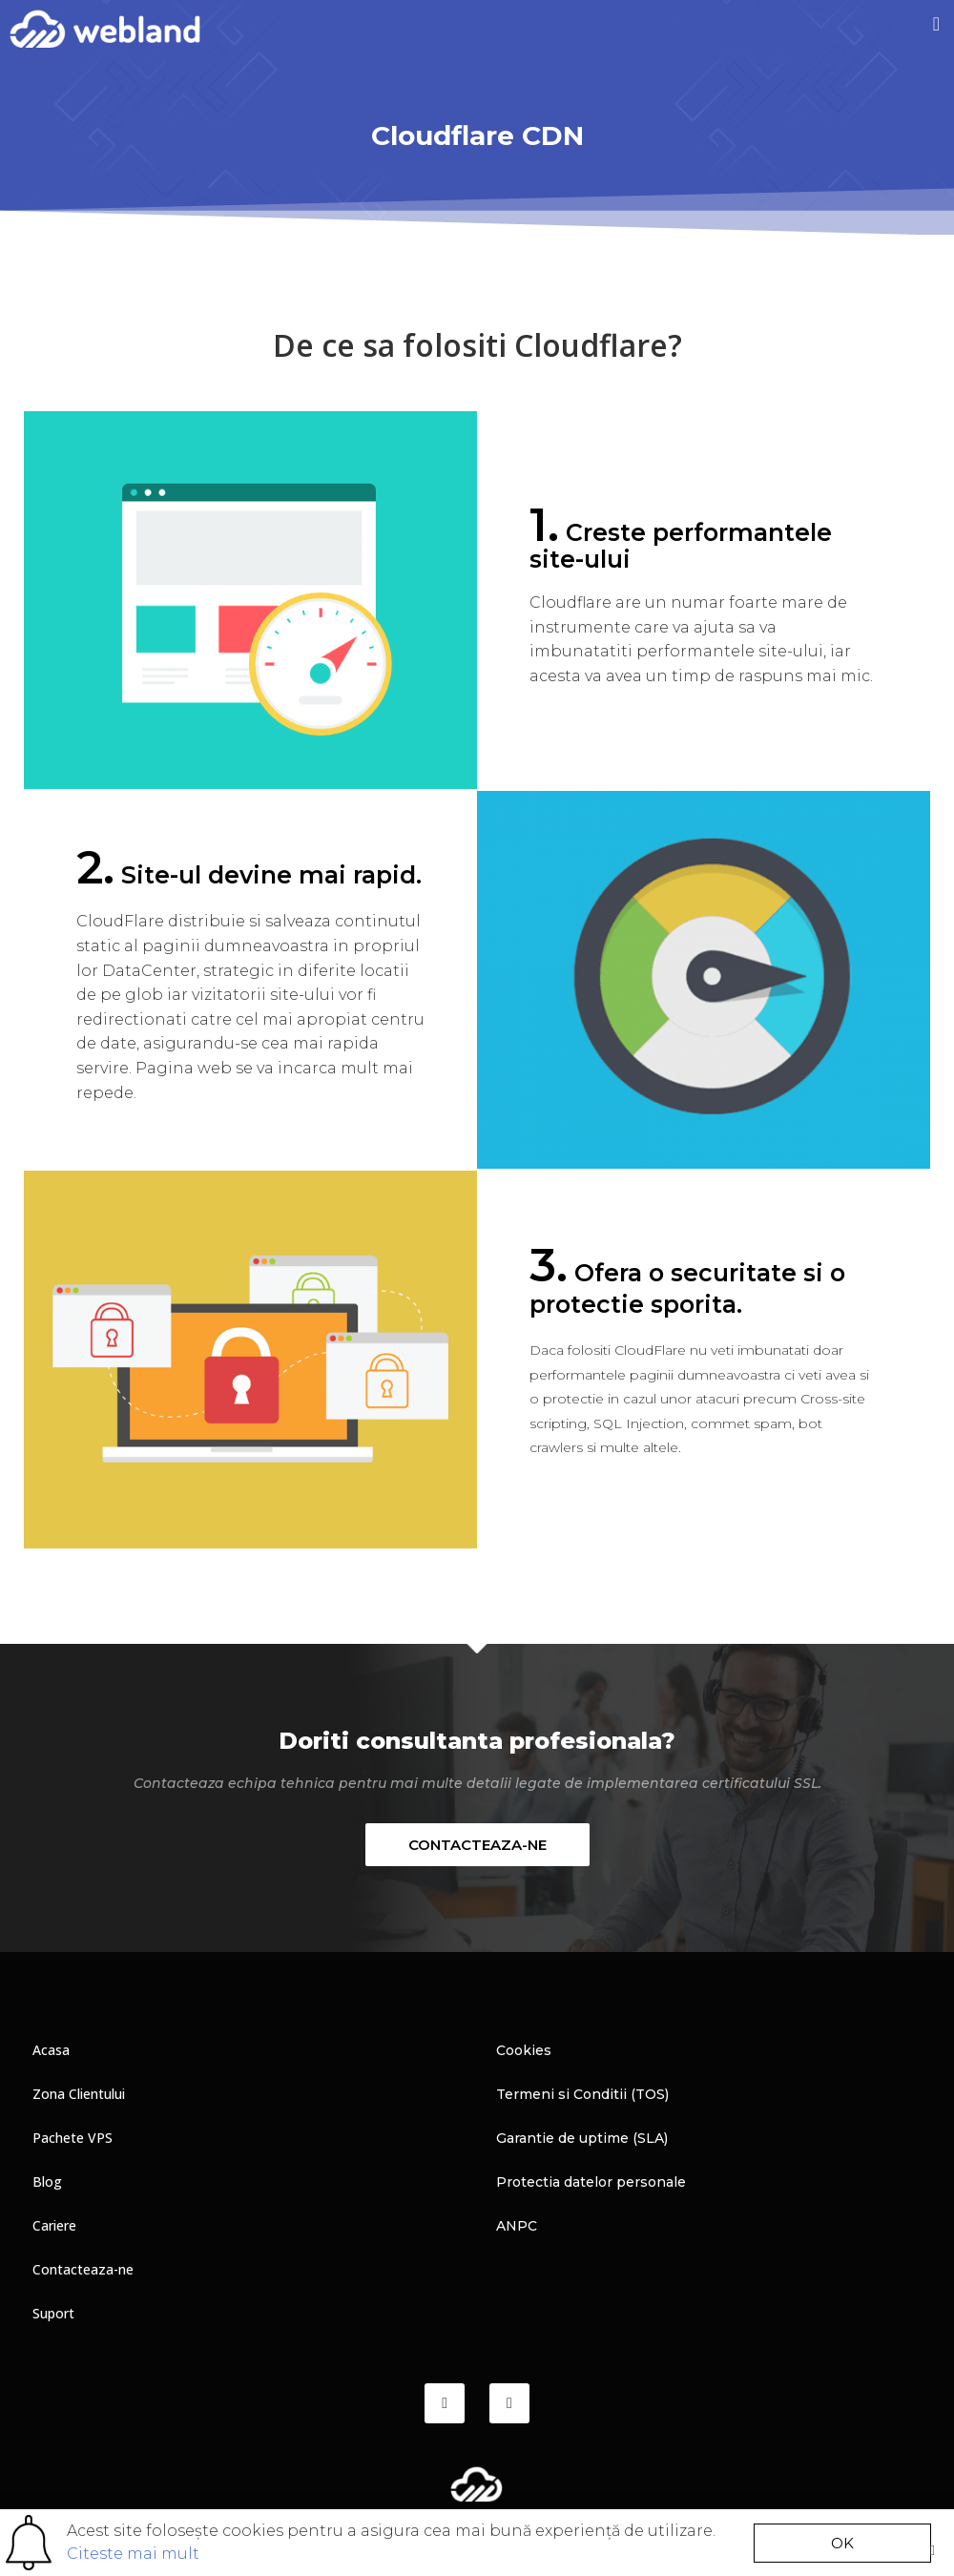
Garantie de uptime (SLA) (582, 2138)
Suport (53, 2313)
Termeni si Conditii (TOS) (582, 2094)
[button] (936, 24)
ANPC (516, 2225)
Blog (47, 2181)
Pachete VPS (72, 2138)
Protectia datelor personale (591, 2182)
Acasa (51, 2050)
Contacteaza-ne (83, 2269)
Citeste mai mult (133, 2554)
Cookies (523, 2050)
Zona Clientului (78, 2094)
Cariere (54, 2225)
